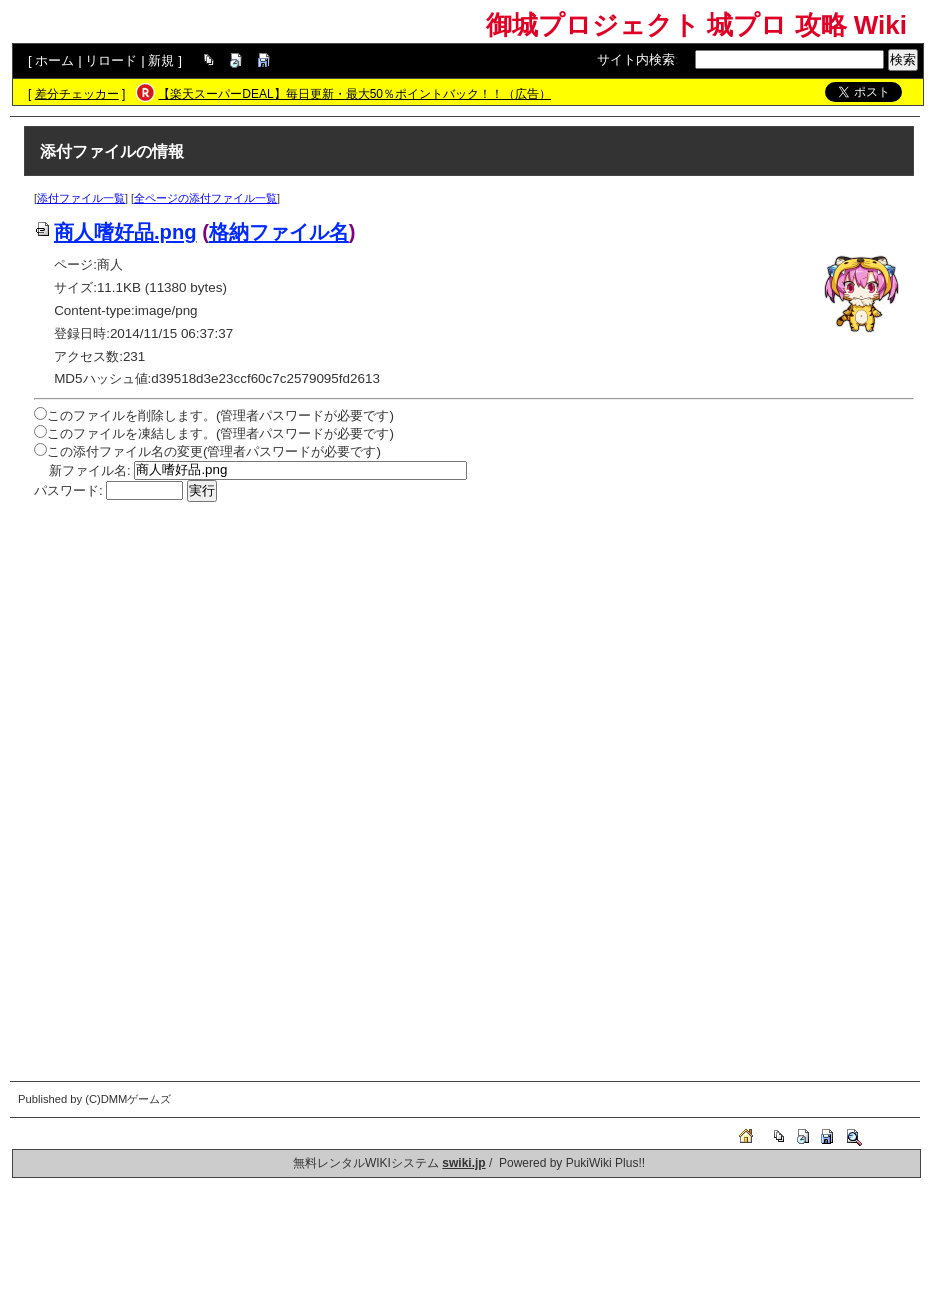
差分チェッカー (77, 94)
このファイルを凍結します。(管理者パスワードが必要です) (220, 433)
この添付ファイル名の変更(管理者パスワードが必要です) (214, 451)
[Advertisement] (474, 652)
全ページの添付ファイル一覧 (205, 198)
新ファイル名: (90, 469)
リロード (111, 60)
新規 (161, 60)
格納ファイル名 (279, 232)
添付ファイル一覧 (81, 198)
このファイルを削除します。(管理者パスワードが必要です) (220, 415)
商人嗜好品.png (115, 232)
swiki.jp (463, 1163)
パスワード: (68, 490)
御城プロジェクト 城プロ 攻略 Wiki (696, 25)
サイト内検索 (636, 59)
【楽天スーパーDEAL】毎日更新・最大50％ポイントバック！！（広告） (354, 94)
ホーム (54, 60)
